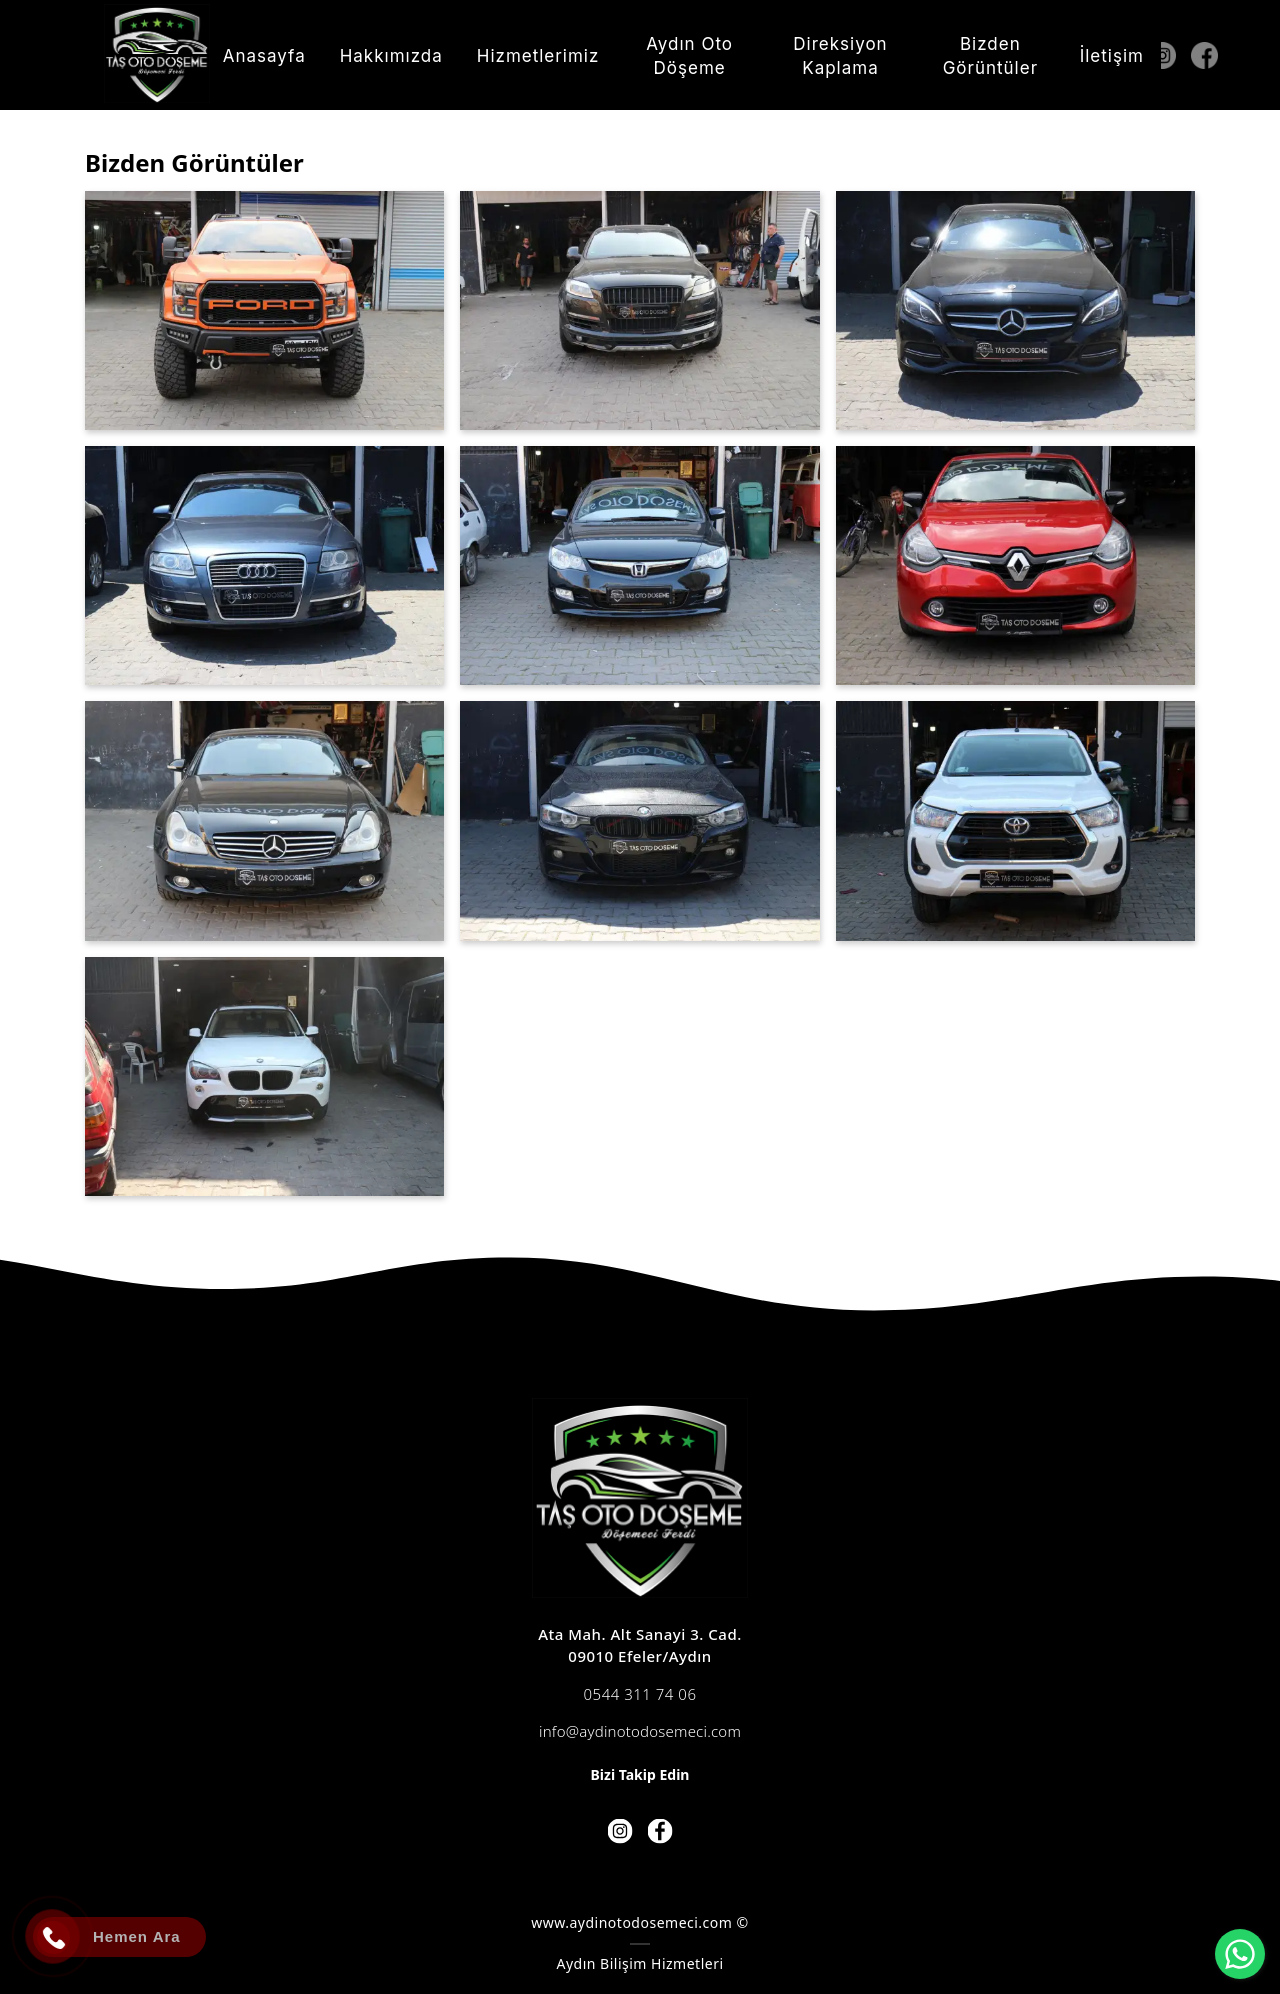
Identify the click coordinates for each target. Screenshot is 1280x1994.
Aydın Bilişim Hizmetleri (639, 1963)
